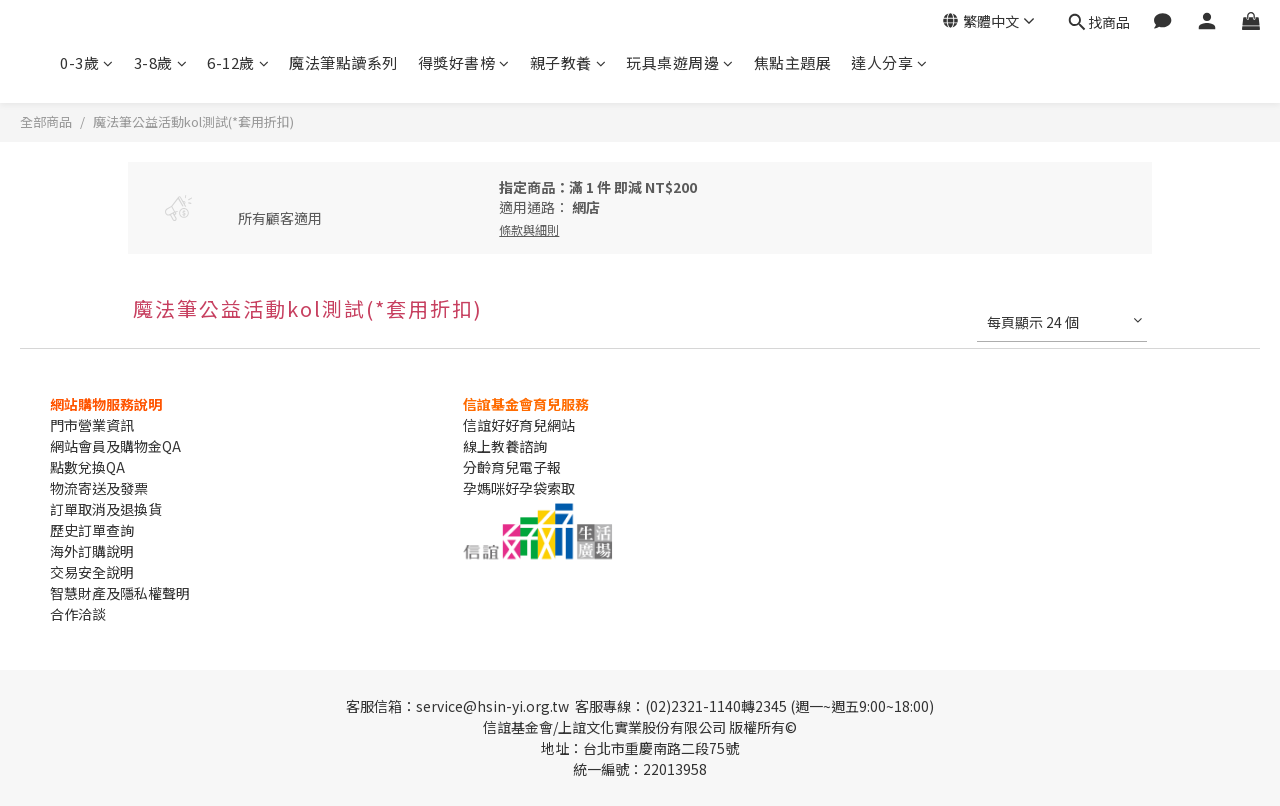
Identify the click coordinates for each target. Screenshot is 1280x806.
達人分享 (889, 62)
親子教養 (568, 62)
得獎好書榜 (464, 62)
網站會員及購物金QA (115, 446)
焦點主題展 (793, 62)
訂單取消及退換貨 (106, 509)
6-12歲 (238, 62)
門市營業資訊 (92, 425)
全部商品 (46, 121)
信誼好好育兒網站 (519, 425)
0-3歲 (87, 62)
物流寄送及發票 (99, 488)
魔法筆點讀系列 (343, 62)
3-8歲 (161, 62)
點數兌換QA (87, 467)
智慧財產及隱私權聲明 (120, 593)
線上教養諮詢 (505, 446)
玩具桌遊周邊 (680, 62)
